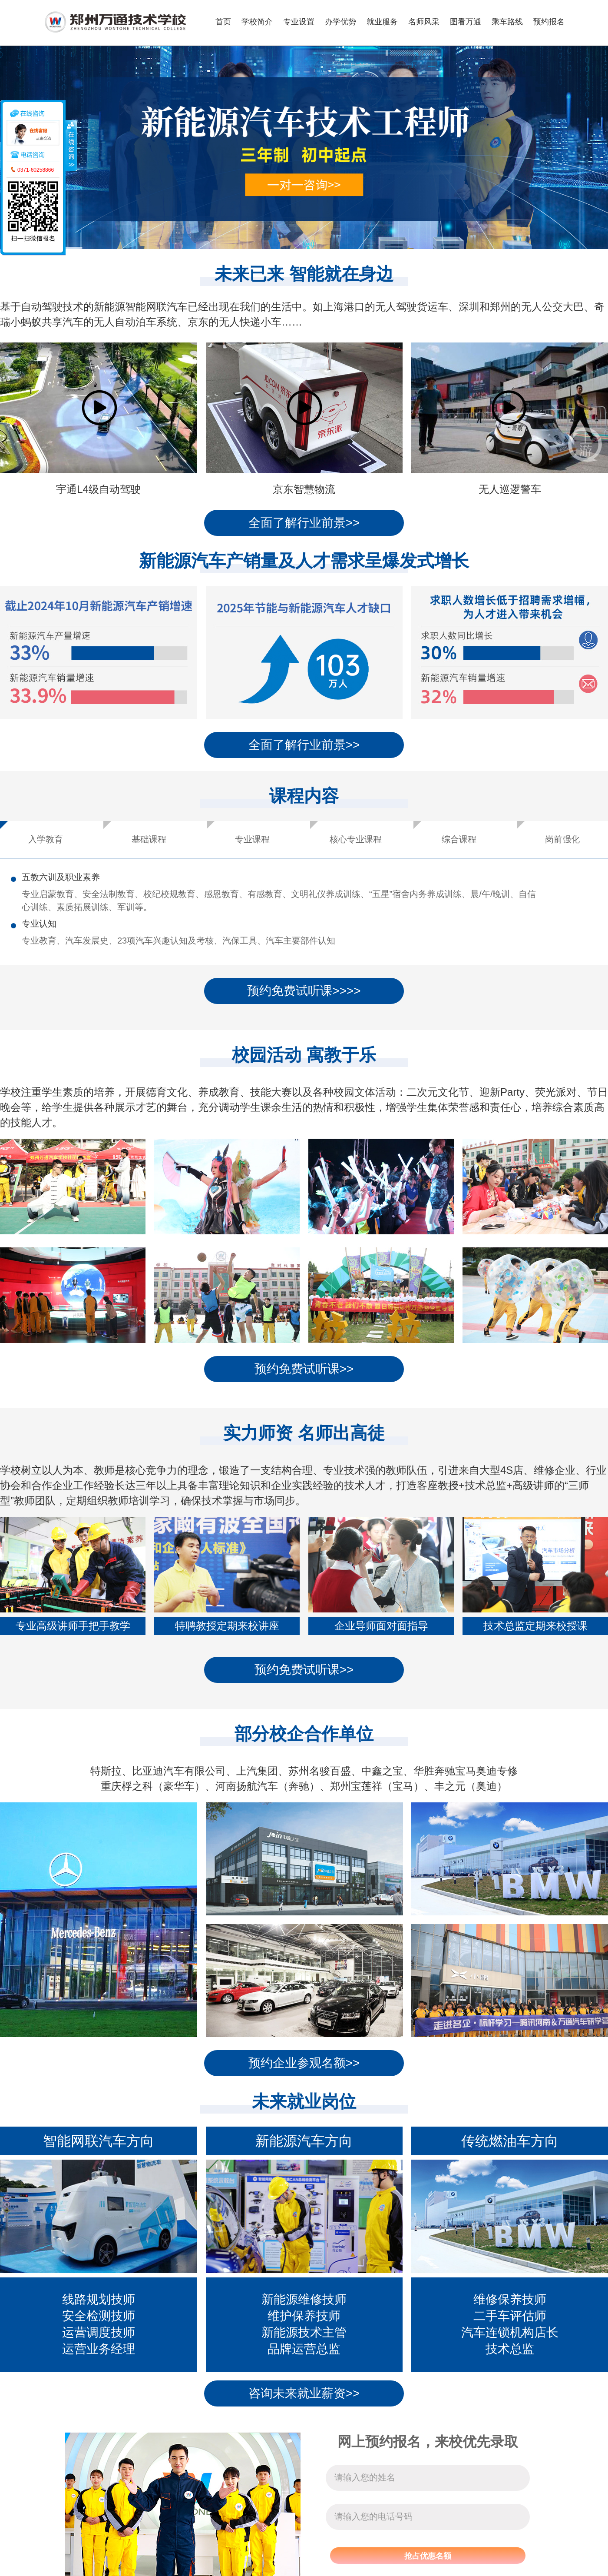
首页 (223, 21)
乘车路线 (507, 21)
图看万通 (465, 21)
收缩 (71, 145)
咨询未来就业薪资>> (304, 2393)
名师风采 (423, 21)
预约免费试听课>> (304, 1369)
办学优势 (340, 21)
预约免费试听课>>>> (303, 990)
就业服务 (382, 21)
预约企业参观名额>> (304, 2063)
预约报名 (549, 21)
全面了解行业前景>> (304, 522)
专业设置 (298, 21)
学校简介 (257, 21)
